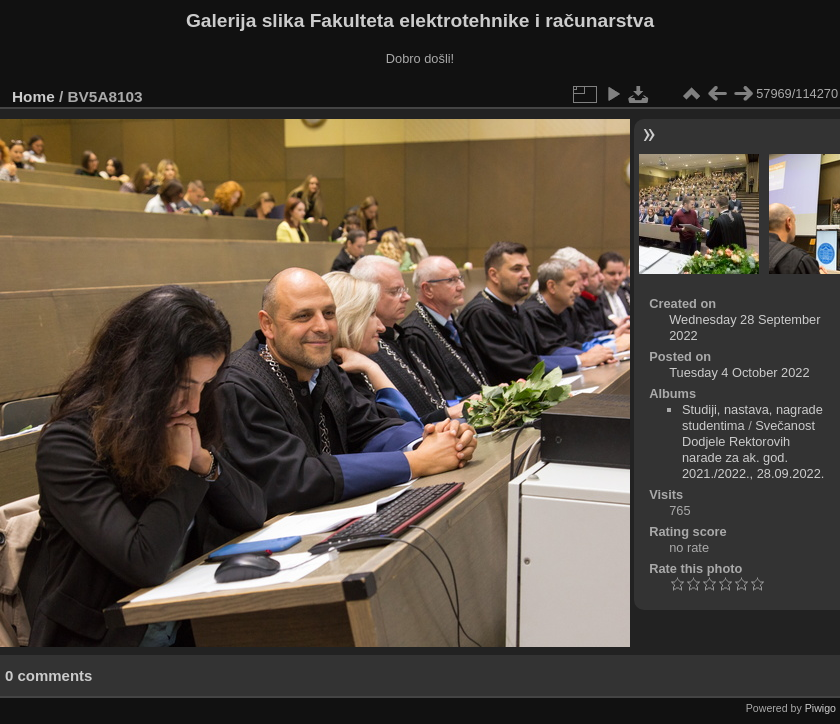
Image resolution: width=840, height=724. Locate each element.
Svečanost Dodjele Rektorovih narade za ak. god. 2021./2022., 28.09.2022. (753, 449)
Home (33, 96)
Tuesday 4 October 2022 (739, 372)
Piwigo (820, 708)
